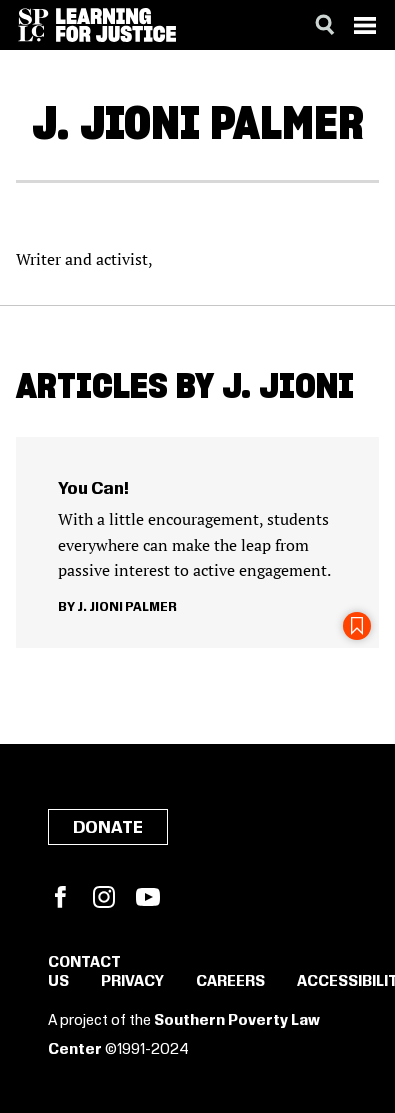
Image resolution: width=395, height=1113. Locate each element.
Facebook (60, 897)
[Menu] (365, 25)
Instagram (104, 897)
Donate (108, 828)
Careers (230, 982)
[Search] (325, 25)
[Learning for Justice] (116, 25)
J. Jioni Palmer (127, 607)
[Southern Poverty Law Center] (33, 25)
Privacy (132, 982)
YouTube (148, 897)
